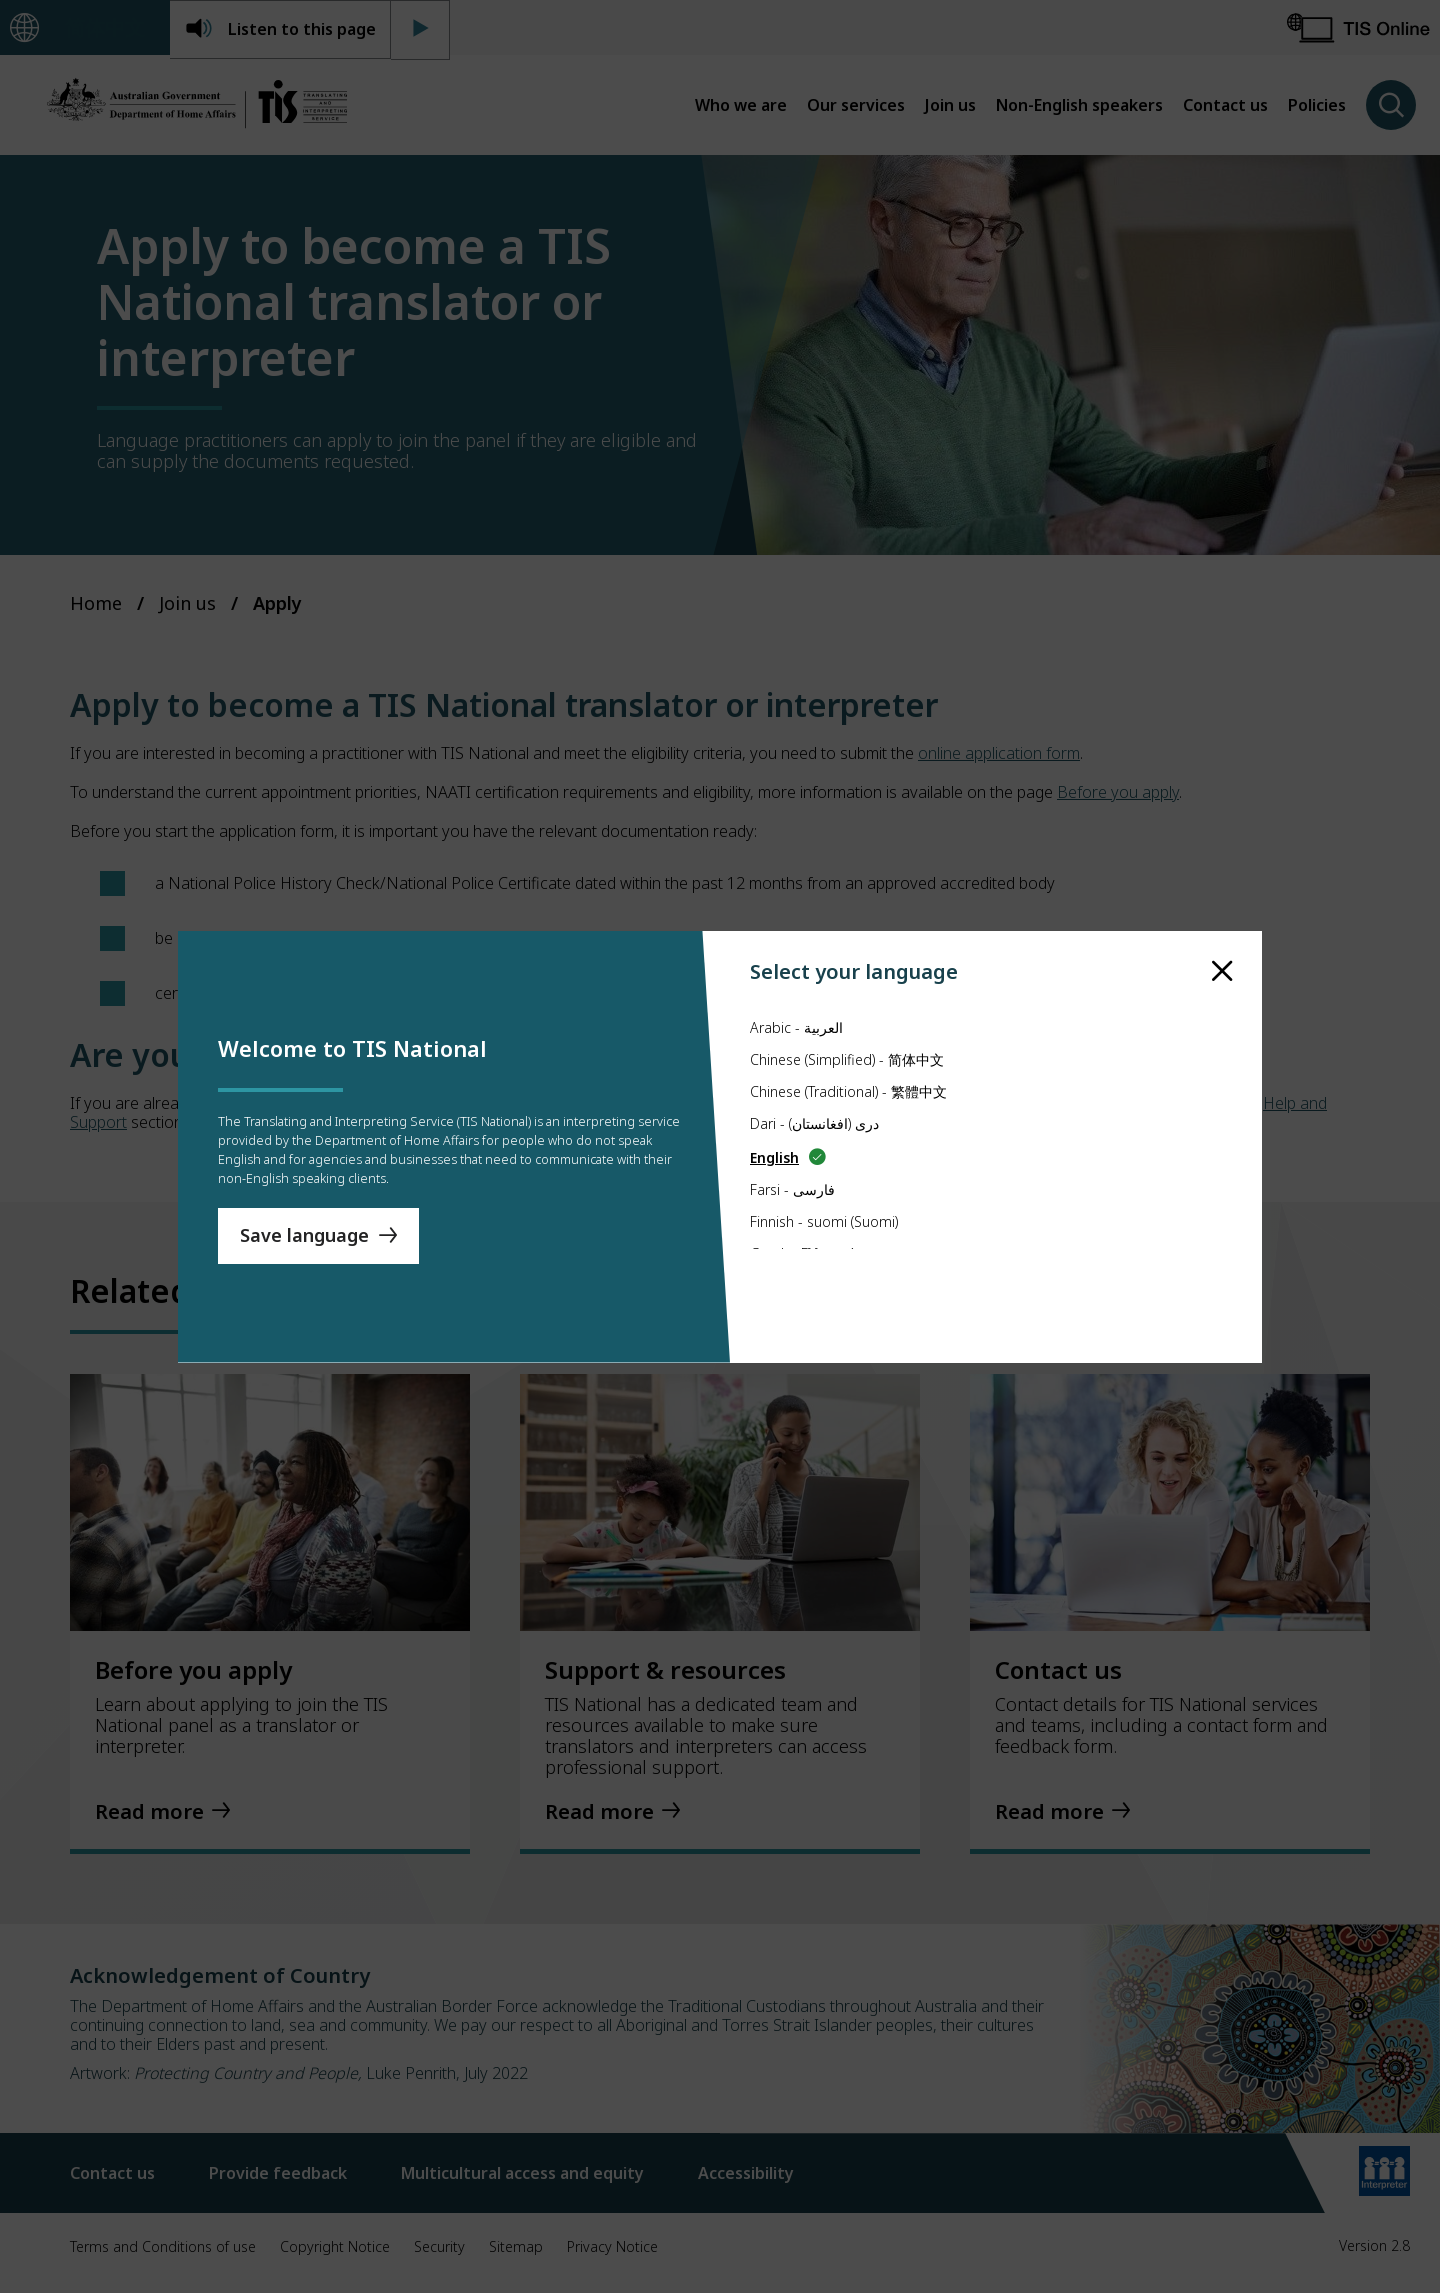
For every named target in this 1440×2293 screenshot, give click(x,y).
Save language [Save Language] (304, 1245)
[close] (1222, 932)
